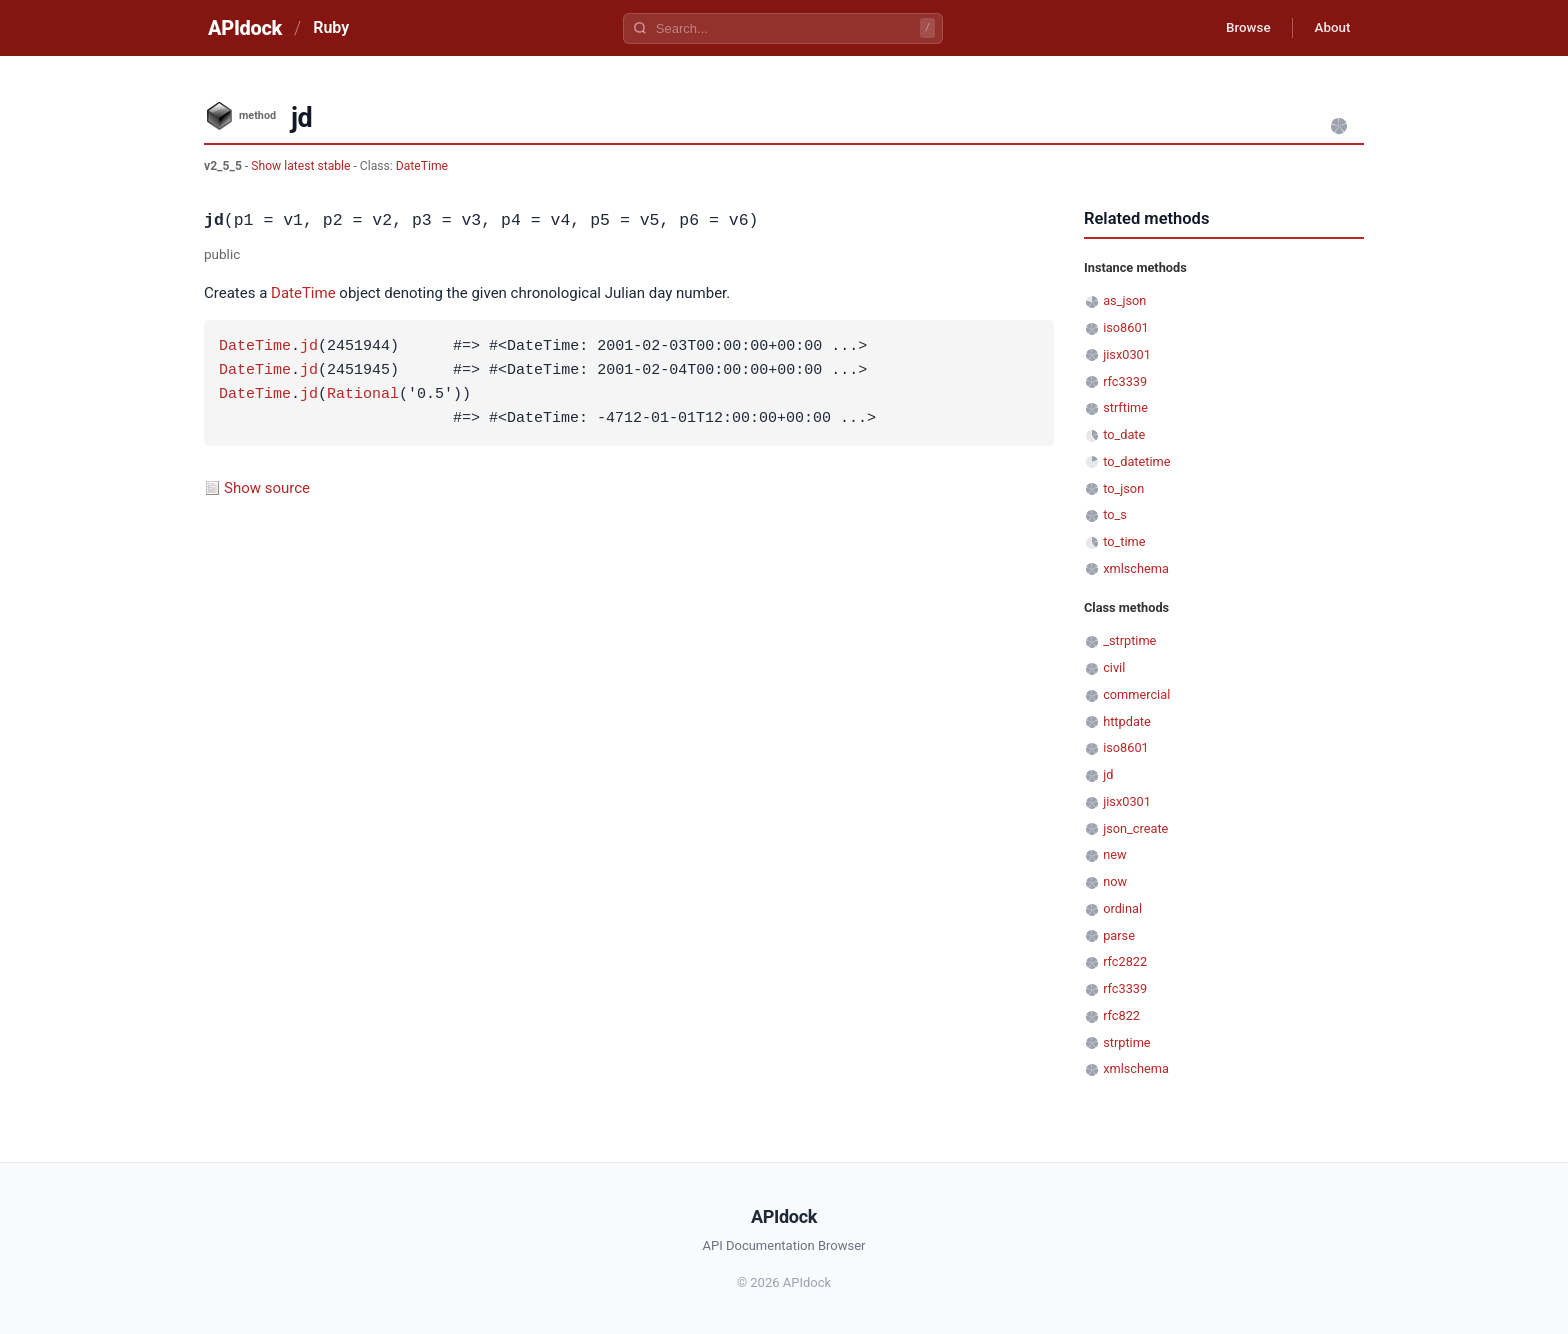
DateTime (422, 166)
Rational (363, 395)
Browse (1238, 28)
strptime (1126, 1042)
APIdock (245, 28)
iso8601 (1126, 327)
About (1329, 28)
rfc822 (1121, 1015)
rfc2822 (1125, 961)
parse (1119, 935)
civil (1114, 667)
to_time (1124, 541)
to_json (1123, 488)
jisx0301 (1127, 354)
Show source (267, 488)
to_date (1124, 434)
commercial (1136, 694)
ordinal (1122, 908)
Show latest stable (302, 166)
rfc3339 (1125, 381)
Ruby (331, 27)
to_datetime (1136, 461)
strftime (1125, 407)
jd (309, 347)
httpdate (1127, 721)
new (1114, 854)
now (1115, 881)
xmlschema (1136, 568)
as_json (1124, 300)
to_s (1115, 514)
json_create (1135, 828)
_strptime (1129, 640)
